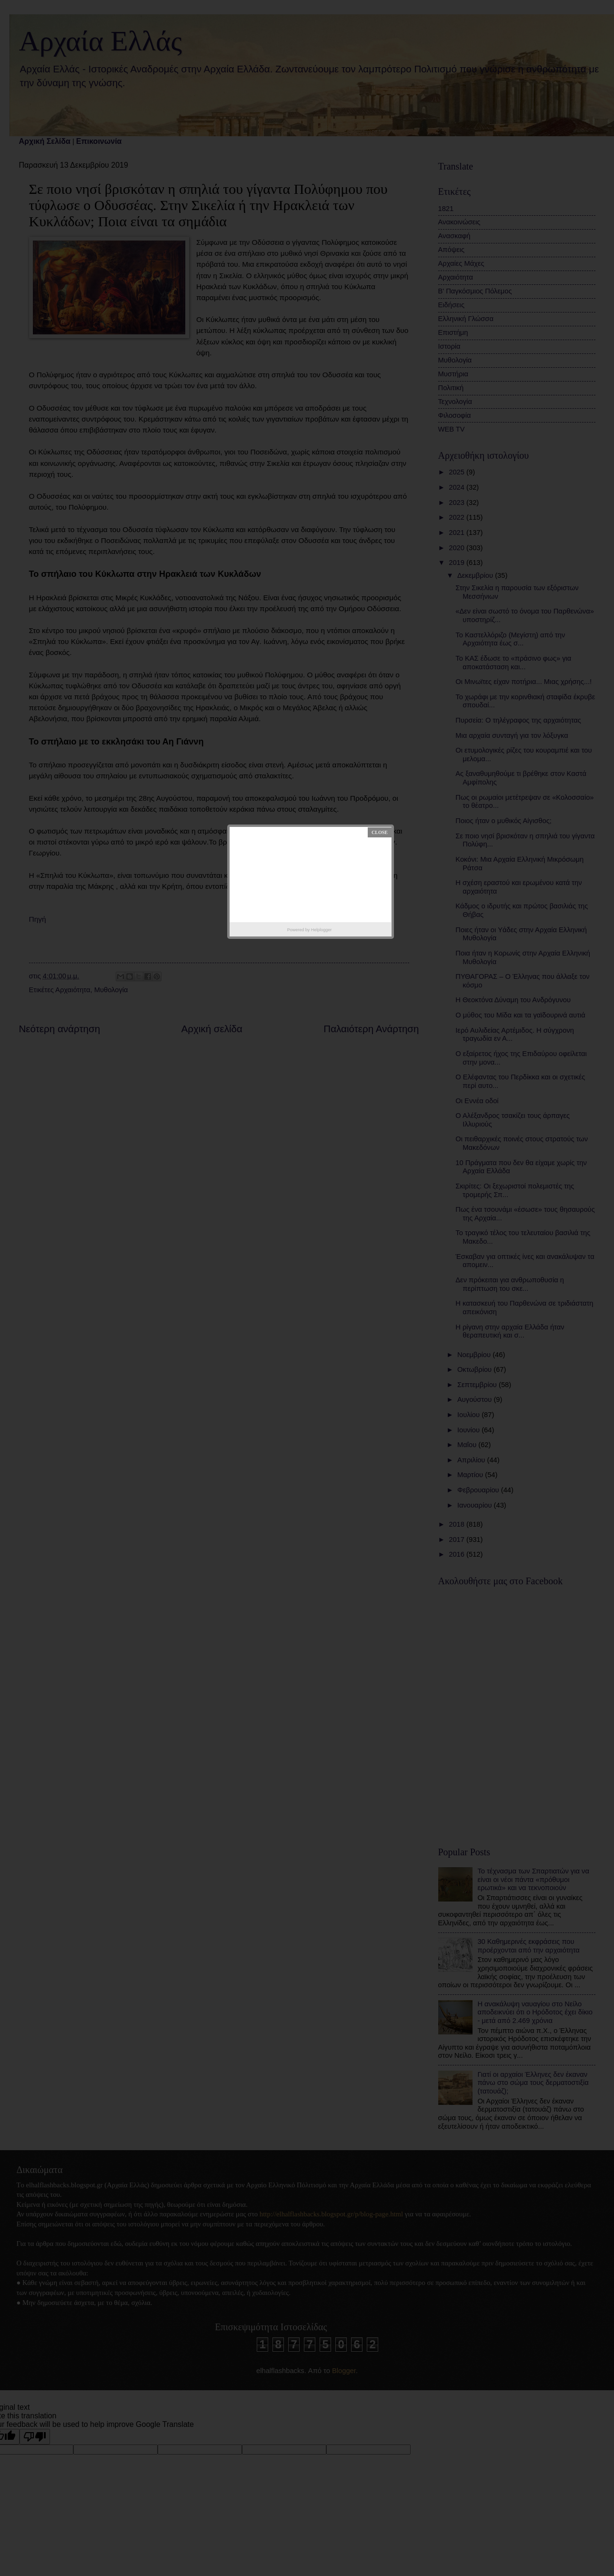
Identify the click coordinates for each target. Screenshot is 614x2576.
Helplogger (321, 929)
